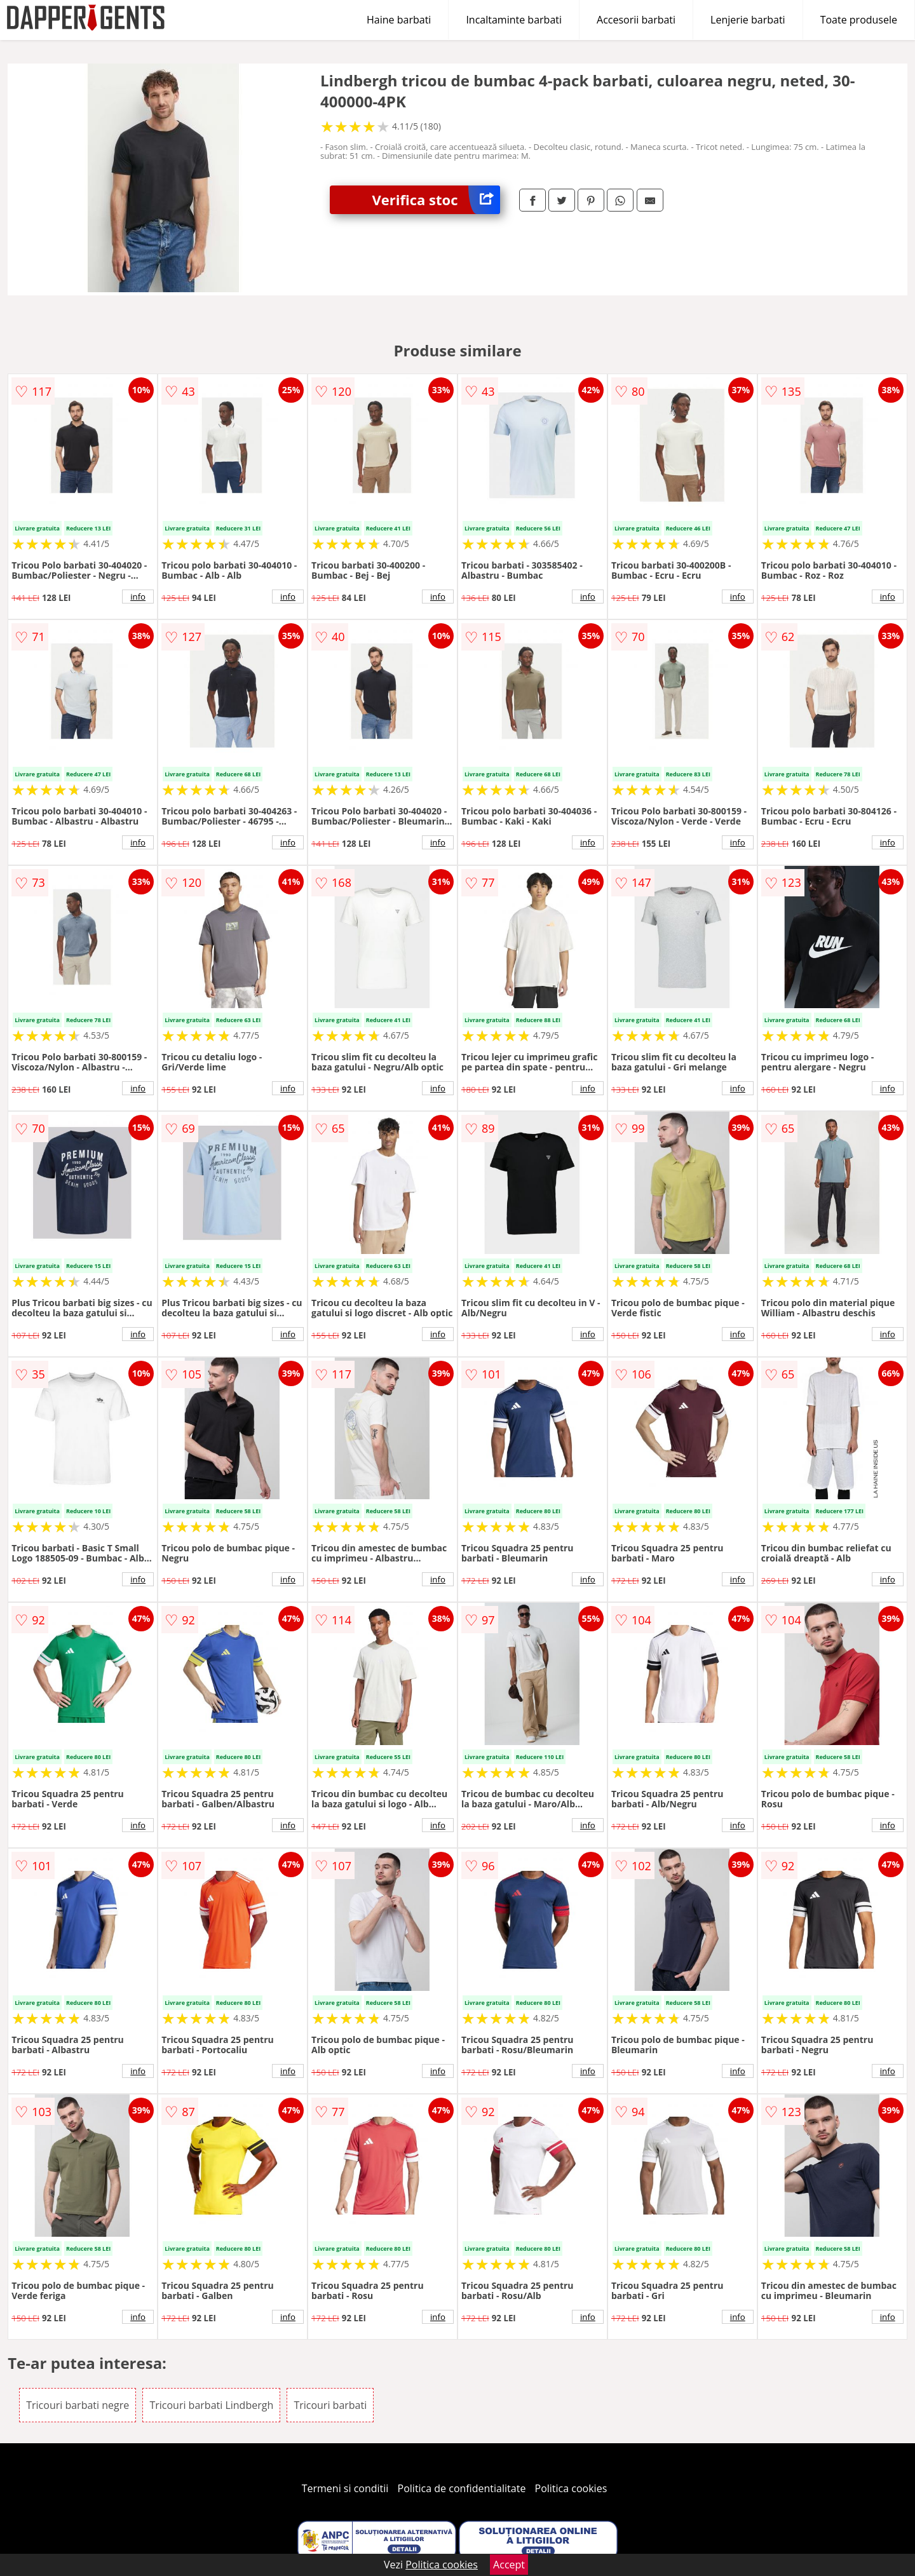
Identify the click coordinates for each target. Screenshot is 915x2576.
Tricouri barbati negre (77, 2405)
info (138, 596)
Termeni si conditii (345, 2488)
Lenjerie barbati (747, 20)
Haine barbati (399, 20)
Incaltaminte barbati (514, 20)
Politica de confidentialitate (462, 2488)
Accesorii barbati (636, 20)
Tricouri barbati (330, 2405)
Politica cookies (571, 2488)
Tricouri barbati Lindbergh (211, 2405)
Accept (509, 2565)
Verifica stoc (436, 199)
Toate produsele (858, 20)
